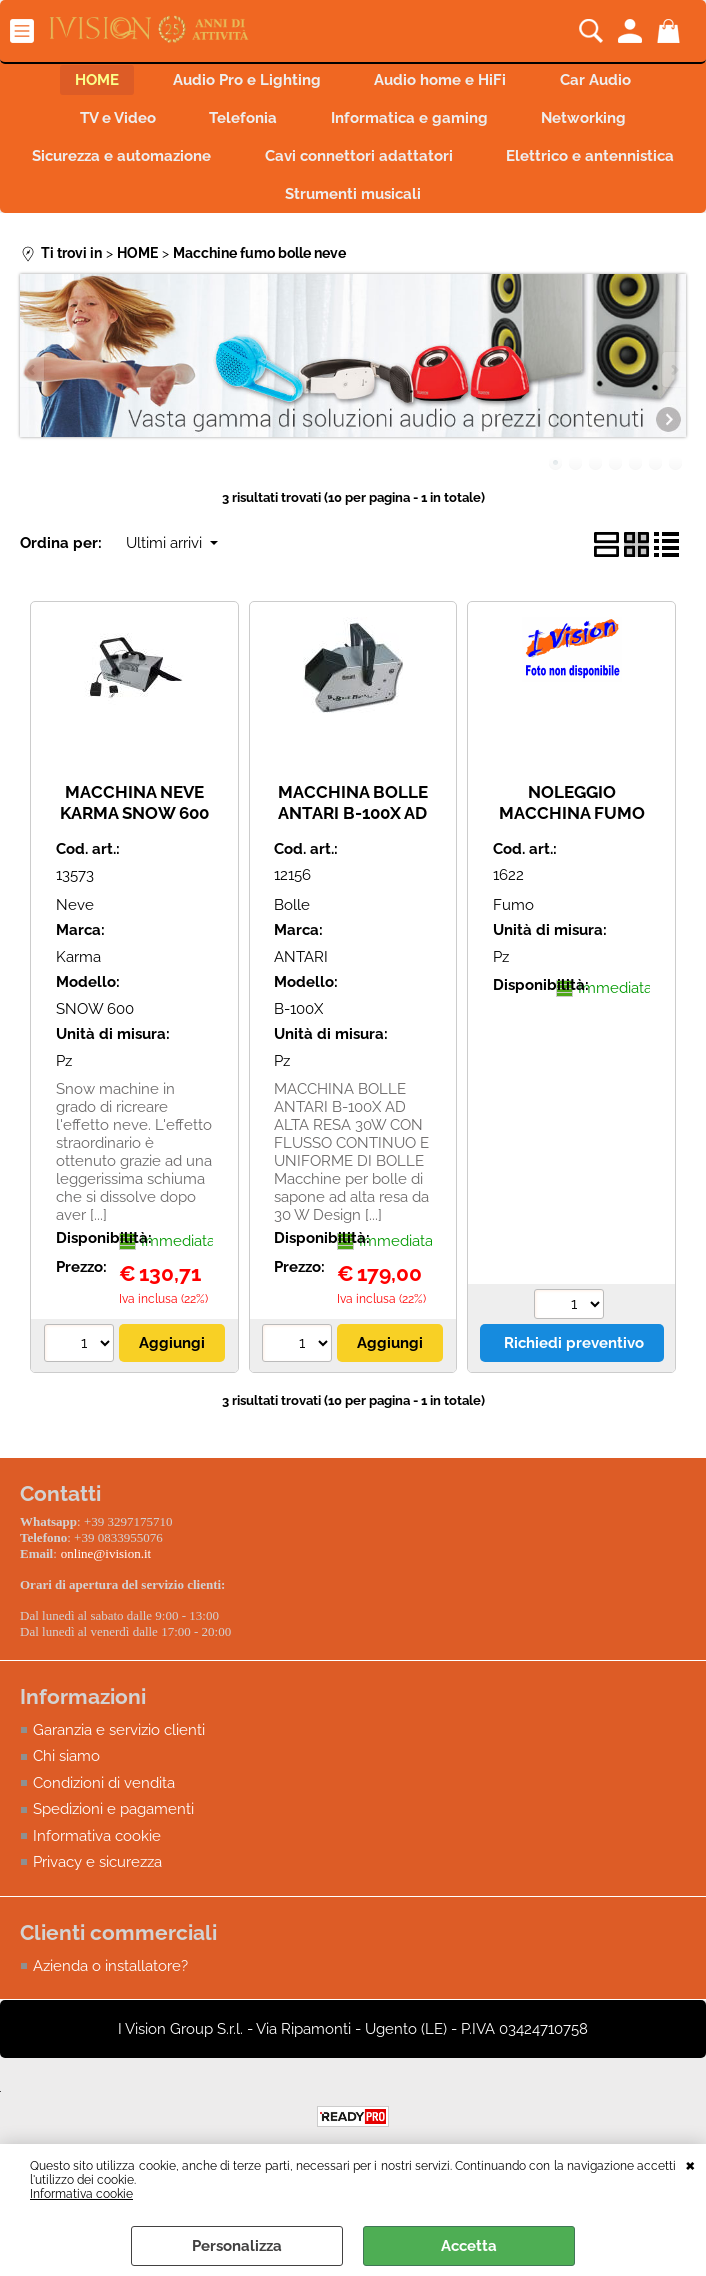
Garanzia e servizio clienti (119, 1742)
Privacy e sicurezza (97, 1875)
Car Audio (605, 82)
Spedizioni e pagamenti (113, 1822)
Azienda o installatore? (110, 1978)
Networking (593, 125)
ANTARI (301, 975)
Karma (78, 975)
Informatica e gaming (412, 125)
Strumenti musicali (467, 210)
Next (673, 386)
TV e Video (108, 125)
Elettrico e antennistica (255, 210)
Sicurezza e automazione (229, 167)
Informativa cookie (81, 2194)
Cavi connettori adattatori (473, 167)
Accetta (469, 2246)
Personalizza (237, 2246)
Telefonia (240, 125)
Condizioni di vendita (104, 1795)
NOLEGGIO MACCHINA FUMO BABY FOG (572, 830)
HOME (88, 82)
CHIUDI (690, 2164)
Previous (33, 386)
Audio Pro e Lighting (244, 82)
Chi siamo (66, 1769)
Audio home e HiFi (444, 82)
